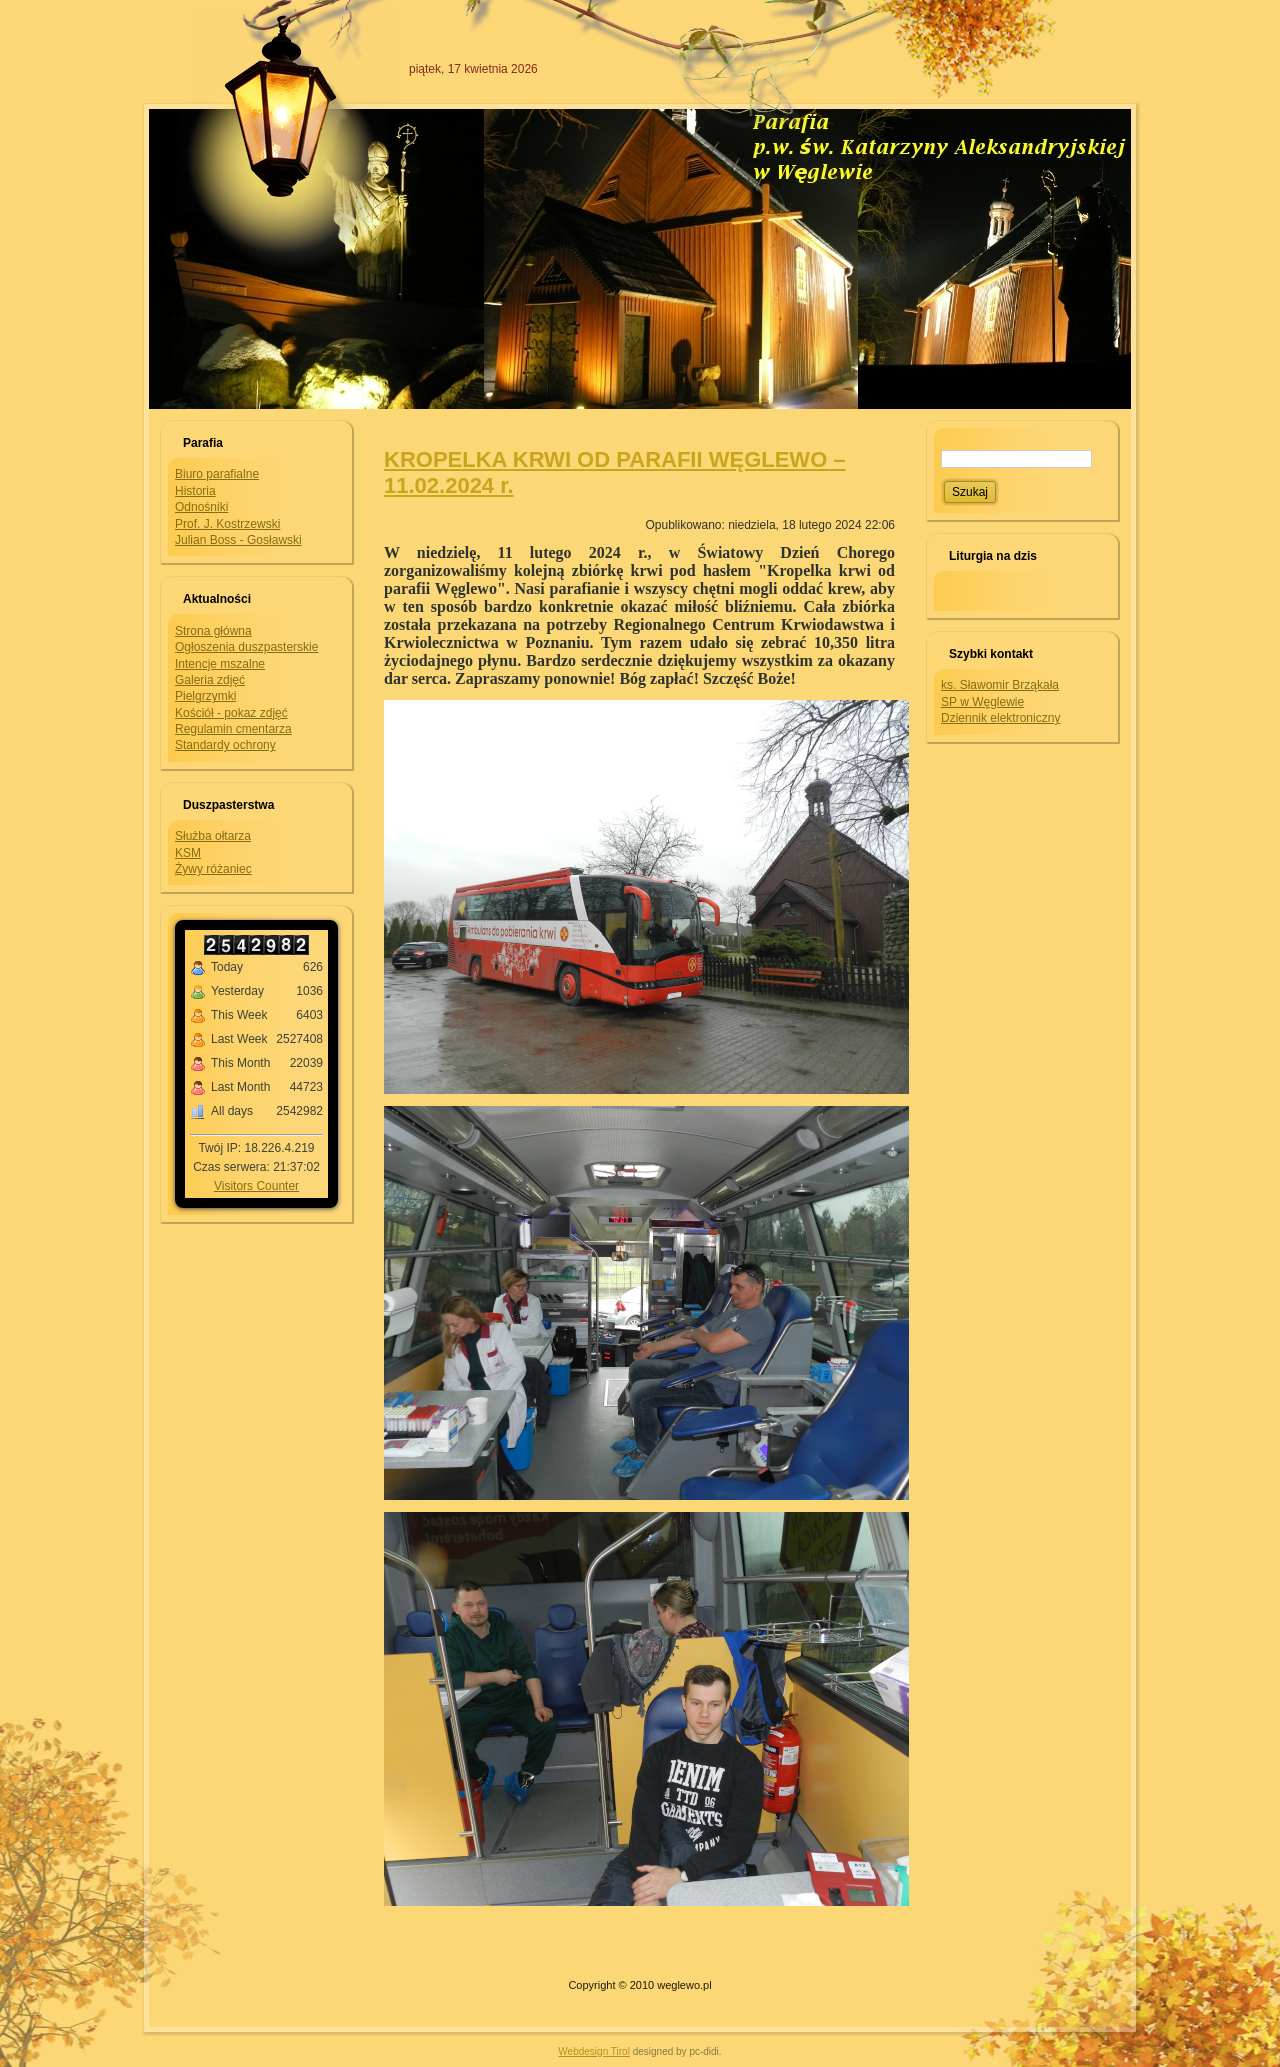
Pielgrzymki (205, 696)
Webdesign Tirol (594, 2051)
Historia (195, 491)
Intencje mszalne (220, 664)
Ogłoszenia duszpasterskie (246, 647)
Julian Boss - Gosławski (238, 540)
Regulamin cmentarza (233, 729)
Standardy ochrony (225, 745)
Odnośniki (201, 507)
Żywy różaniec (213, 869)
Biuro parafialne (217, 474)
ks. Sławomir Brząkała (1000, 685)
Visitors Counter (256, 1186)
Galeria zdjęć (210, 680)
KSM (188, 853)
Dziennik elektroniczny (1000, 718)
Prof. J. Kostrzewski (227, 524)
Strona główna (213, 631)
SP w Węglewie (982, 702)
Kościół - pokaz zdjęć (231, 713)
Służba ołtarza (213, 836)
